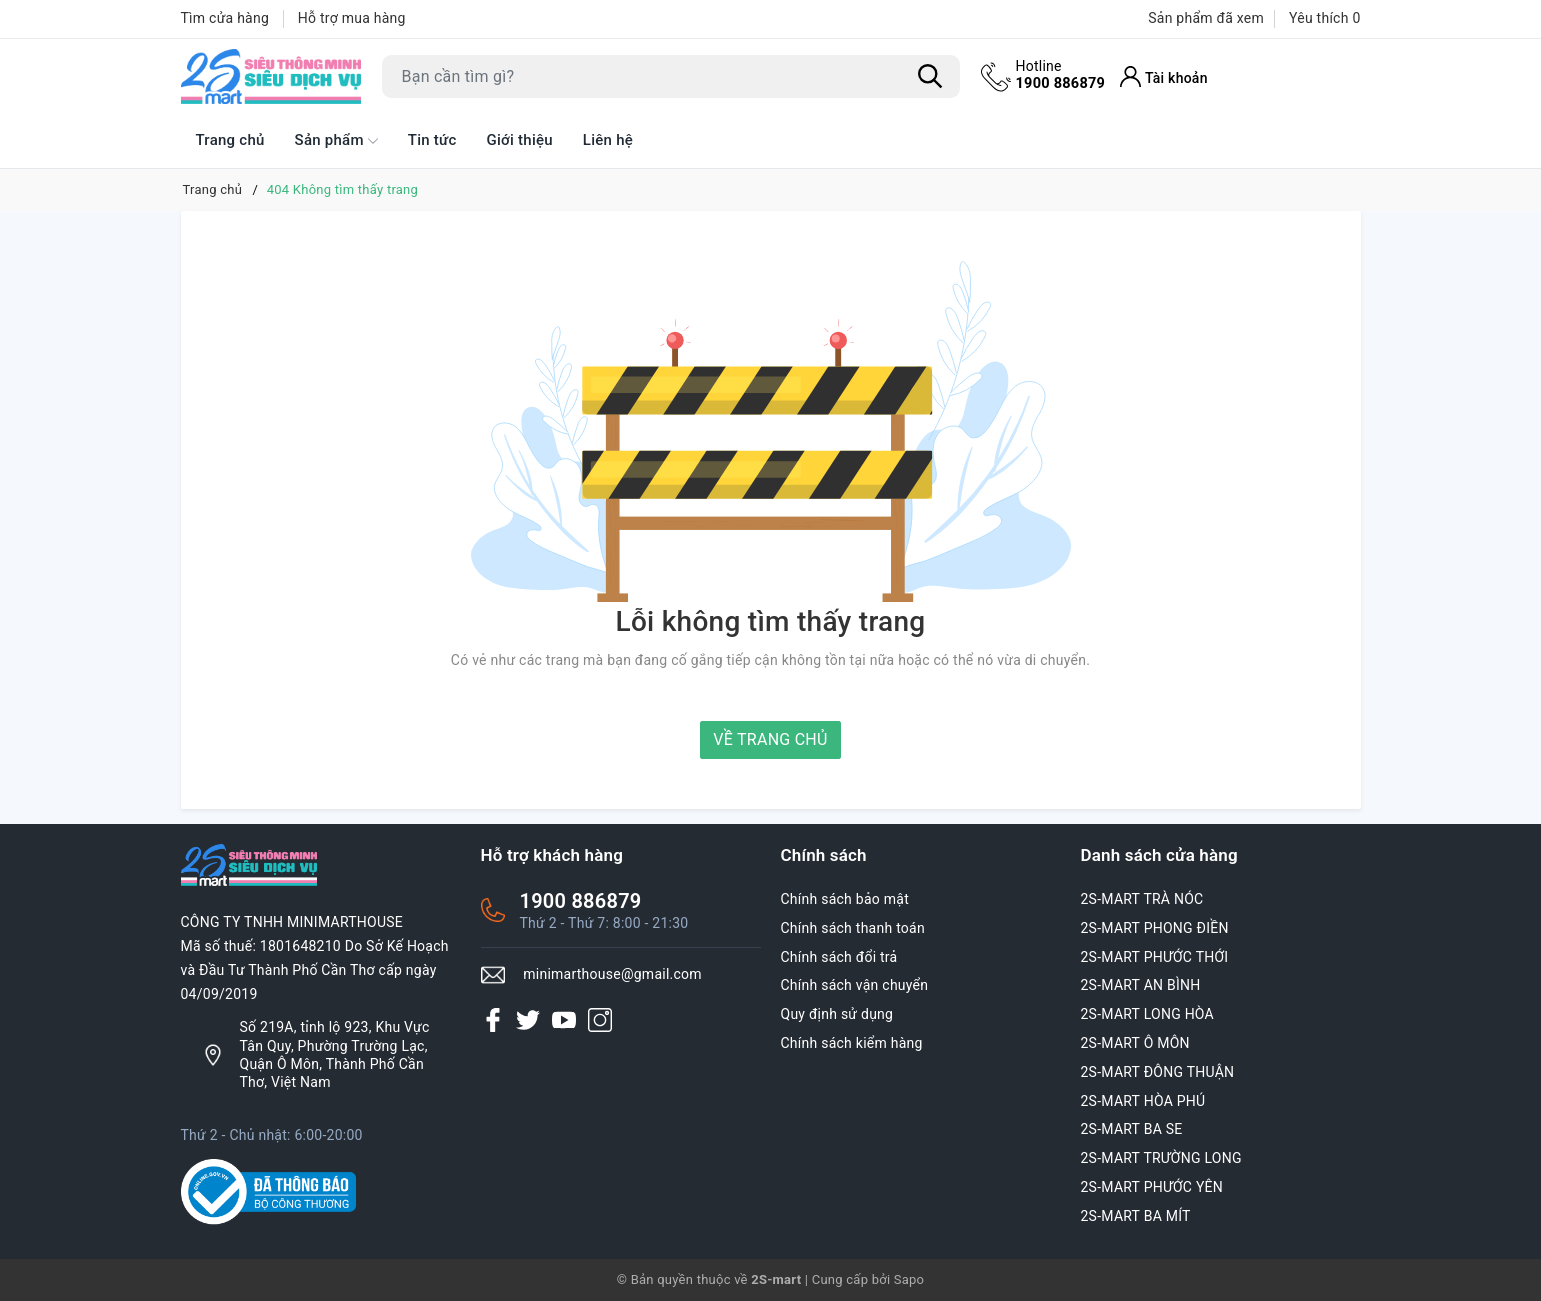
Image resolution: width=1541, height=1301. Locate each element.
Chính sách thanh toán (853, 928)
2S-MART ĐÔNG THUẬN (1158, 1072)
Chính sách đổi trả (839, 957)
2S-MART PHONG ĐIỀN (1155, 928)
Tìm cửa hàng (225, 18)
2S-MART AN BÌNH (1141, 985)
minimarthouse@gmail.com (612, 974)
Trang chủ (230, 140)
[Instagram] (600, 1019)
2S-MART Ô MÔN (1135, 1043)
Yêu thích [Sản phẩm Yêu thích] (1324, 18)
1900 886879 (1062, 75)
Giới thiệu (520, 140)
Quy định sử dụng (837, 1014)
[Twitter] (528, 1019)
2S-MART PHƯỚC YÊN (1152, 1187)
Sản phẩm (336, 141)
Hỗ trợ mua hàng (352, 18)
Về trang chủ (770, 739)
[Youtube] (564, 1019)
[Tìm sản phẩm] (671, 76)
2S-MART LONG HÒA (1148, 1014)
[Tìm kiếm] (931, 77)
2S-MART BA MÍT (1136, 1216)
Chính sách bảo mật (845, 899)
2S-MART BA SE (1132, 1129)
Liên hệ (608, 140)
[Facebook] (493, 1019)
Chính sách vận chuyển (855, 985)
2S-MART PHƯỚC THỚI (1155, 957)
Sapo (909, 1279)
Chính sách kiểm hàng (852, 1043)
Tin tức (432, 140)
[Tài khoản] (1167, 76)
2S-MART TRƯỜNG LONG (1161, 1158)
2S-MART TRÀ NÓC (1142, 899)
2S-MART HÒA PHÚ (1143, 1101)
